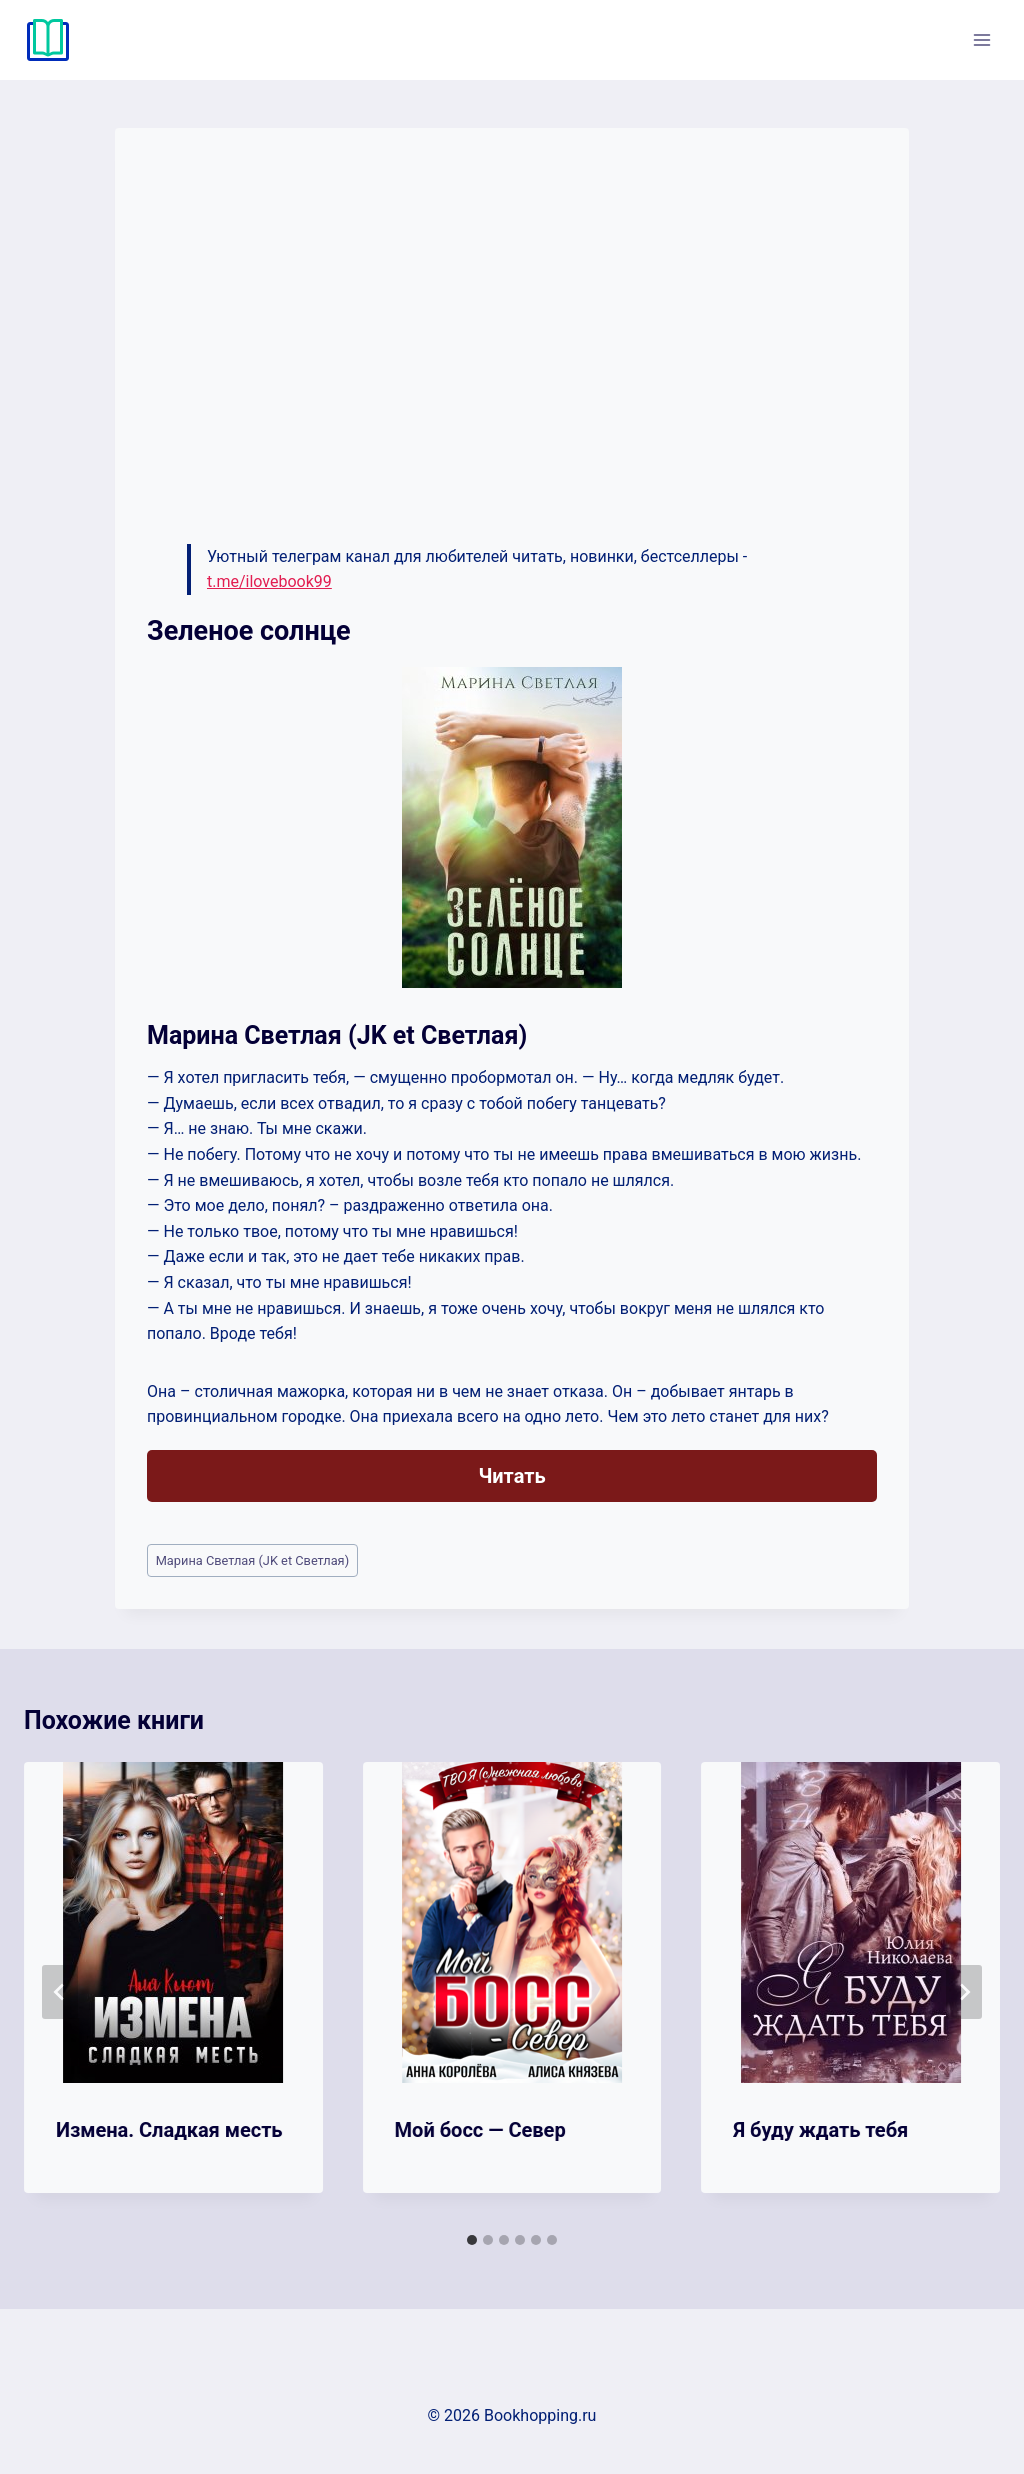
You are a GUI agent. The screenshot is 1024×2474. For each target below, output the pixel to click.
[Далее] (964, 1992)
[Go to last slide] (60, 1992)
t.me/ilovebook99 (269, 581)
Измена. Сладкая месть (169, 2130)
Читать (511, 1476)
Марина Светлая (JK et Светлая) (252, 1560)
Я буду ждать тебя (820, 2130)
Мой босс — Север (480, 2130)
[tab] (472, 2240)
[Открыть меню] (981, 39)
